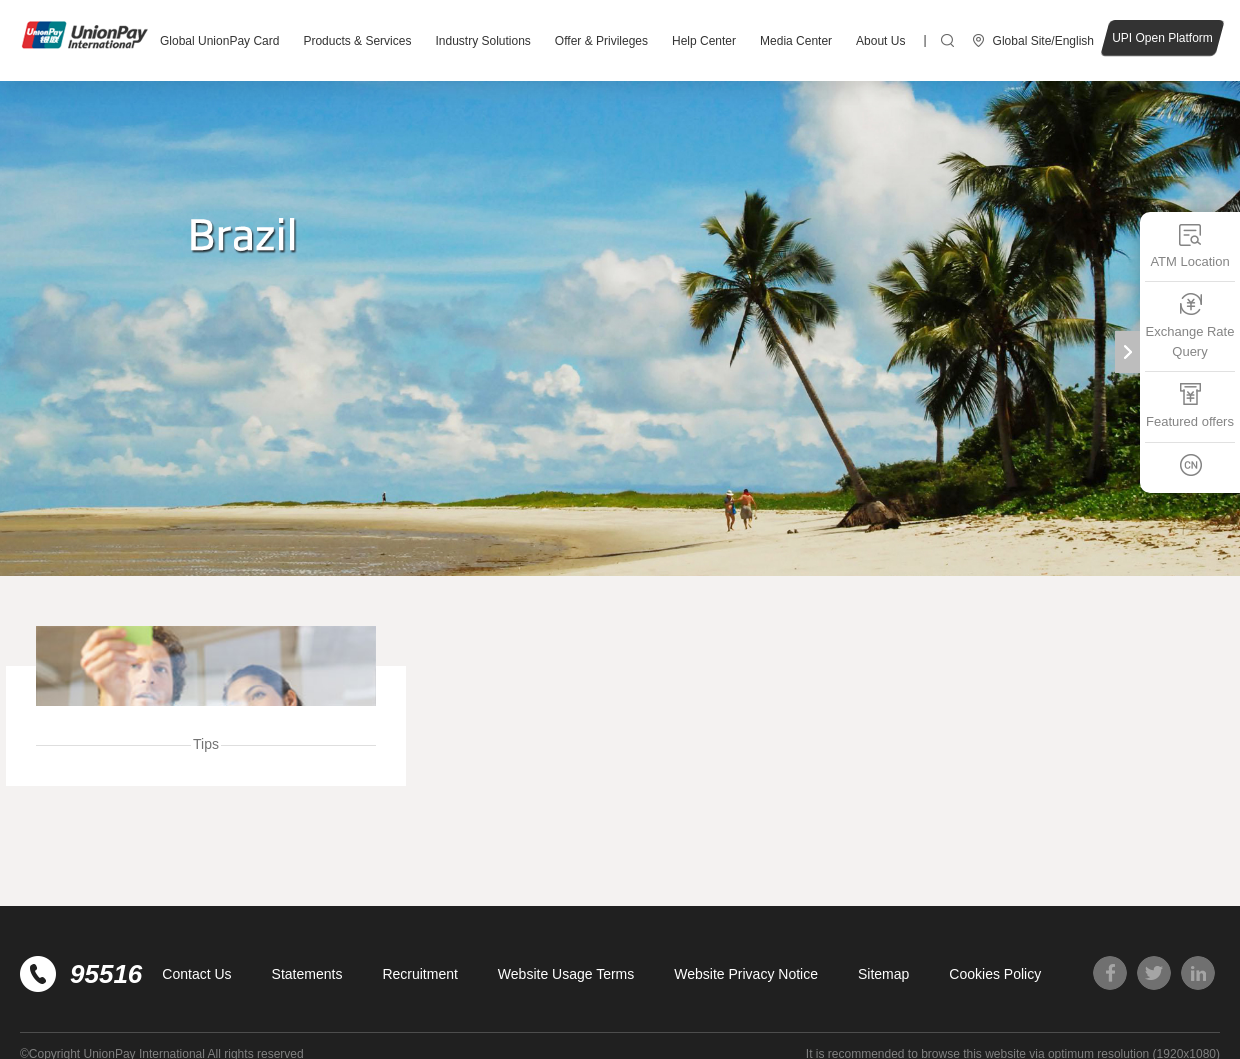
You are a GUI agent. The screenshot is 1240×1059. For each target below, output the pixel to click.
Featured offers (1190, 405)
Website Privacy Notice (746, 974)
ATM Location (1189, 245)
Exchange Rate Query (1190, 325)
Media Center (796, 41)
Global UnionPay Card (219, 41)
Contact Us (196, 974)
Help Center (704, 41)
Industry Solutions (482, 41)
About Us (880, 41)
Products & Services (357, 41)
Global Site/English (1043, 41)
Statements (307, 974)
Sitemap (883, 974)
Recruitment (419, 974)
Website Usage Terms (566, 974)
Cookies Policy (995, 974)
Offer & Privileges (601, 41)
